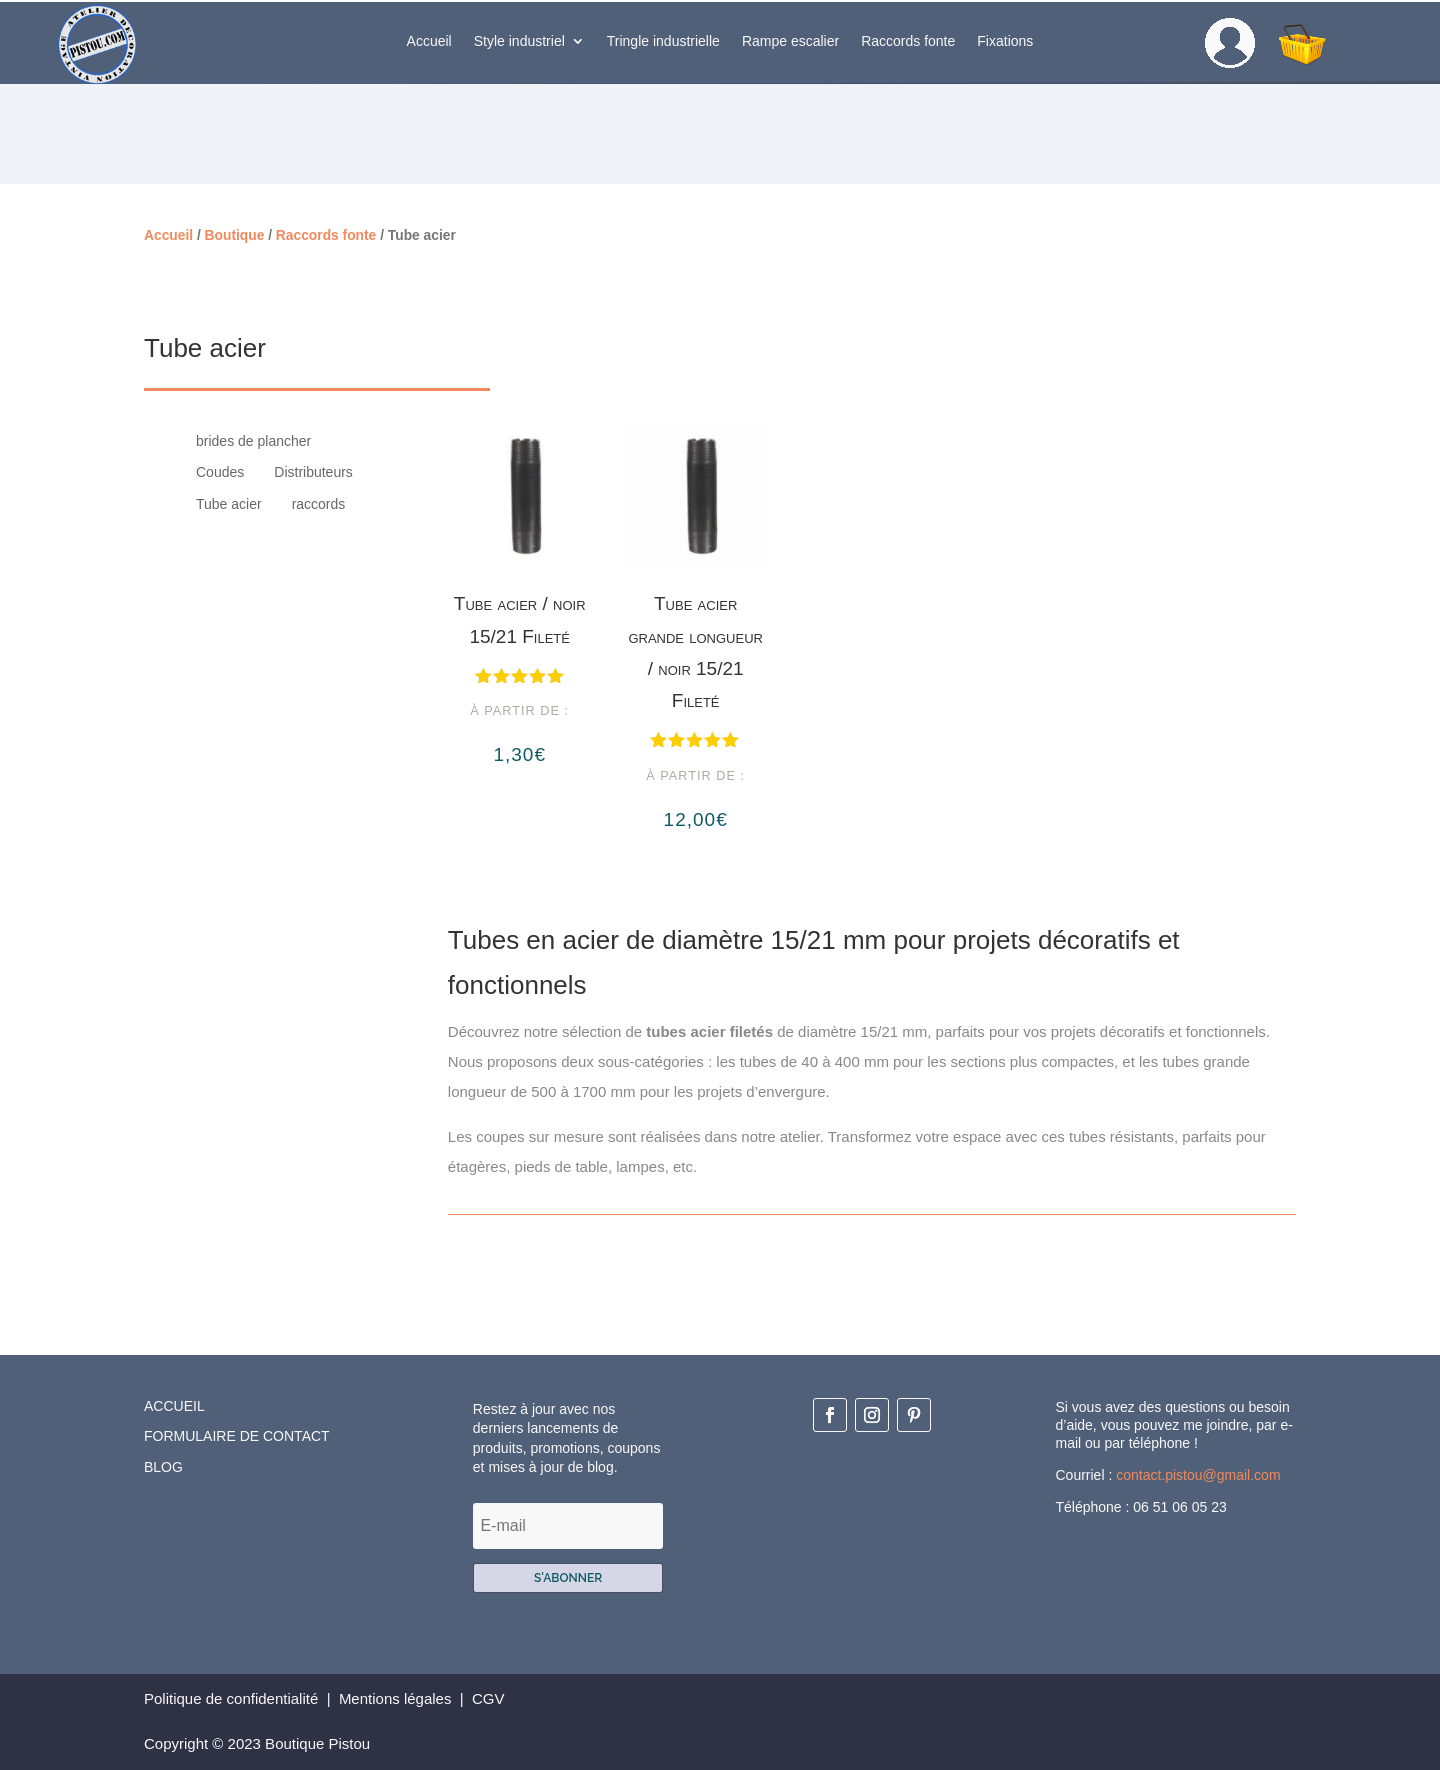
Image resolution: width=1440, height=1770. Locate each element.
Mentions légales (395, 1698)
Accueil (429, 41)
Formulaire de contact (237, 1436)
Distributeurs (313, 472)
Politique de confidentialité (231, 1698)
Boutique (235, 235)
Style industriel (519, 41)
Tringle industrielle (663, 41)
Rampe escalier (790, 41)
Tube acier (229, 504)
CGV (490, 1698)
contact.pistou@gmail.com (1198, 1475)
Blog (163, 1467)
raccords (319, 504)
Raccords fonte (908, 41)
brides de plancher (253, 441)
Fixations (1005, 41)
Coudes (220, 472)
